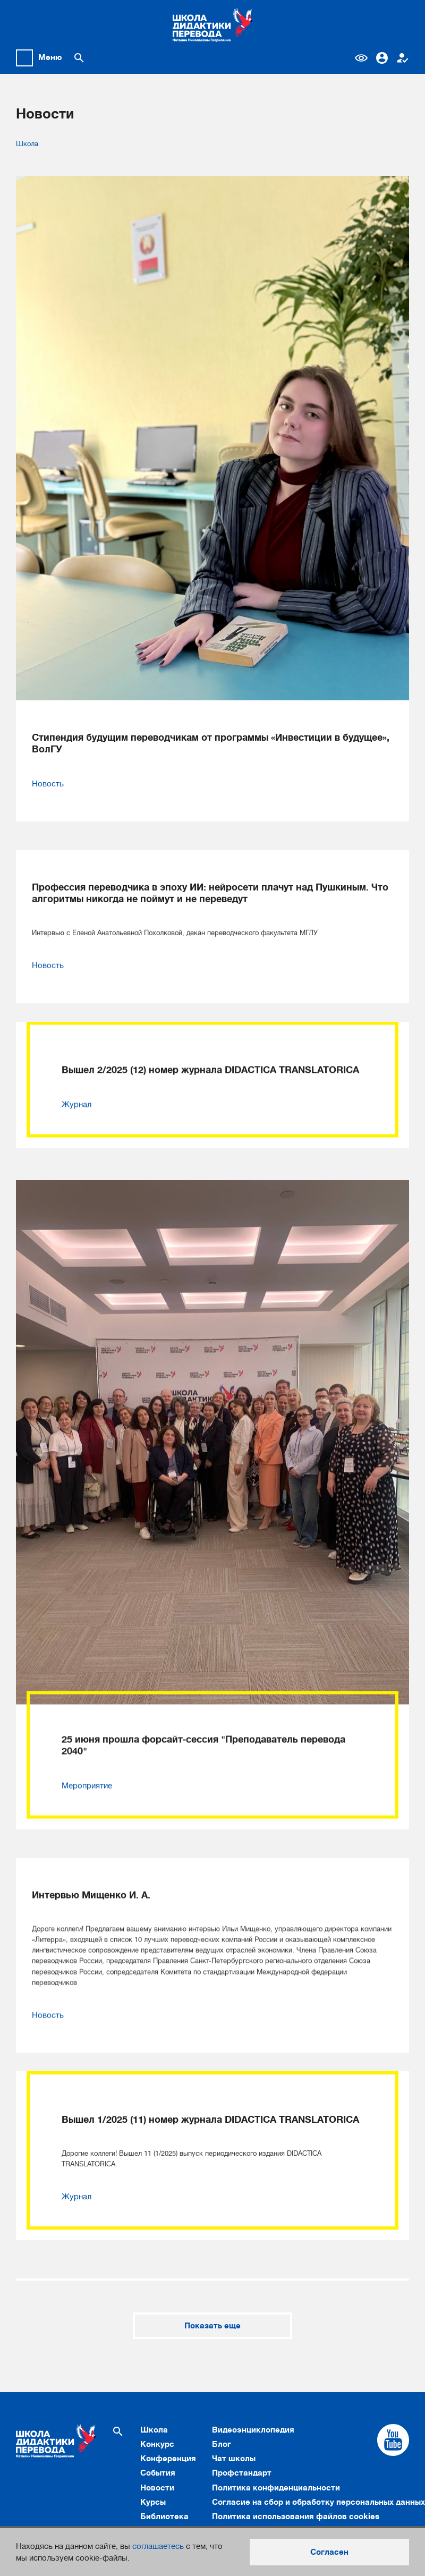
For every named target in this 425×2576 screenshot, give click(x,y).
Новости (157, 2488)
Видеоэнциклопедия (253, 2430)
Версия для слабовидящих (361, 58)
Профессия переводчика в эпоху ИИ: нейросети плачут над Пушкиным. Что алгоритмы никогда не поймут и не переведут (210, 872)
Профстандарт (241, 2473)
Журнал (76, 1083)
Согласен (329, 2552)
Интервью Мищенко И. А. (91, 1854)
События (157, 2473)
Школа (27, 144)
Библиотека (164, 2516)
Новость (48, 783)
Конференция (168, 2458)
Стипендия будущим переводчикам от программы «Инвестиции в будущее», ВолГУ (210, 743)
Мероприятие (87, 1764)
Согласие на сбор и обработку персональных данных (318, 2502)
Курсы (153, 2502)
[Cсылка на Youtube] (393, 2440)
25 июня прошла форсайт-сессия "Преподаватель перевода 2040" (203, 1724)
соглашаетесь (158, 2546)
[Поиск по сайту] (79, 58)
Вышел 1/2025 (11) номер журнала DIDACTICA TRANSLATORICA (210, 2078)
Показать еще (212, 2325)
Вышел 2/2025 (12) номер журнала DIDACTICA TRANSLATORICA (210, 1049)
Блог (221, 2444)
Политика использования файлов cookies (295, 2516)
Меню (50, 57)
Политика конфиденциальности (276, 2488)
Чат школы (234, 2458)
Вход (382, 58)
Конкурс (157, 2444)
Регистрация (402, 58)
